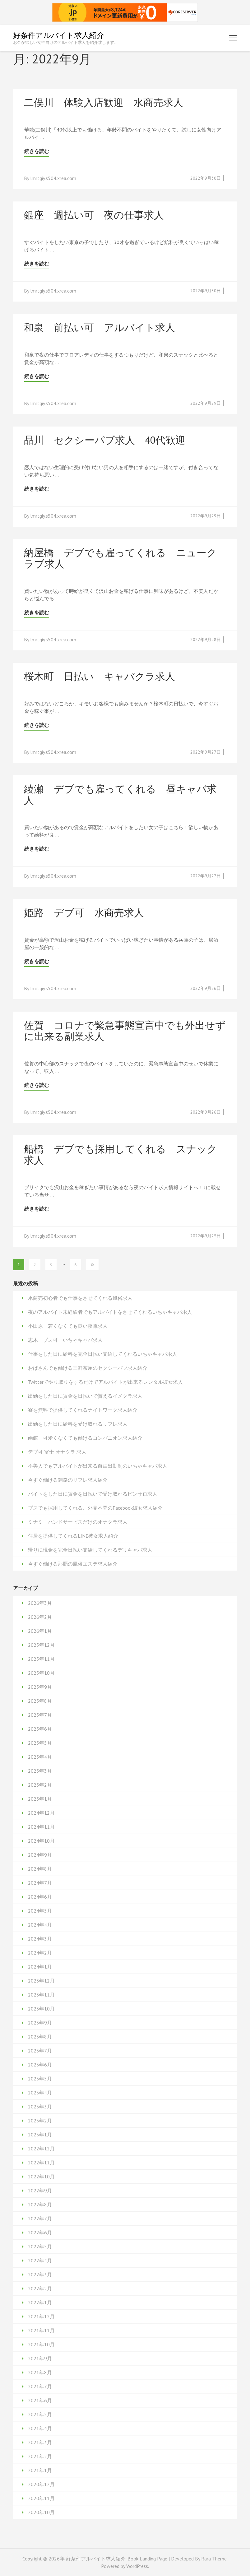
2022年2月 (40, 2288)
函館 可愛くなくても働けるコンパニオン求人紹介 (85, 1438)
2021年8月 (40, 2372)
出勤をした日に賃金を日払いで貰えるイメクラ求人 (85, 1396)
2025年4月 (40, 1757)
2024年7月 (40, 1883)
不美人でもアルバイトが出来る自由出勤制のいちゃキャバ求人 (97, 1466)
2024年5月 (40, 1911)
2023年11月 (41, 1995)
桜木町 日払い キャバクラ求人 (99, 676)
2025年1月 (40, 1799)
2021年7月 (40, 2386)
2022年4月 (40, 2260)
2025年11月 (41, 1659)
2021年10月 (41, 2344)
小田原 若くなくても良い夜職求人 (68, 1326)
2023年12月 (41, 1981)
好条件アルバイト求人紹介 (58, 35)
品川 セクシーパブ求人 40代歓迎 (104, 439)
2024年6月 (40, 1897)
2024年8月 (40, 1869)
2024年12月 (41, 1813)
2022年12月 (41, 2148)
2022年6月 (40, 2232)
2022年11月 (41, 2162)
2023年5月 (40, 2078)
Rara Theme (214, 2558)
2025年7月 (40, 1715)
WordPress (137, 2566)
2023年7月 (40, 2050)
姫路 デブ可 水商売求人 (84, 912)
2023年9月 (40, 2023)
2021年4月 (40, 2428)
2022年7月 (40, 2218)
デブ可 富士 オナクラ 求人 (57, 1452)
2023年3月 (40, 2106)
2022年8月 (40, 2204)
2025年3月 (40, 1771)
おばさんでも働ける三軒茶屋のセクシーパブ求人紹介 (87, 1368)
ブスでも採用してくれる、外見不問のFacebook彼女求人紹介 (95, 1508)
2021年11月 (41, 2330)
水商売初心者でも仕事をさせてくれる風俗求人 (80, 1298)
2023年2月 (40, 2120)
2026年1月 (40, 1631)
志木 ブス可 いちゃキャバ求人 (65, 1340)
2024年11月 (41, 1827)
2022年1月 (40, 2302)
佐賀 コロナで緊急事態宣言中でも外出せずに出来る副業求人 (124, 1030)
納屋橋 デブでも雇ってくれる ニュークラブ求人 (120, 558)
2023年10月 (41, 2009)
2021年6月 (40, 2400)
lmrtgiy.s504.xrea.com (53, 178)
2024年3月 (40, 1939)
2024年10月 (41, 1841)
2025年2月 (40, 1785)
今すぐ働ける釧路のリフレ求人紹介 (68, 1480)
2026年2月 (40, 1617)
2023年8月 (40, 2037)
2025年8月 (40, 1701)
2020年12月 (41, 2484)
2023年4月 (40, 2092)
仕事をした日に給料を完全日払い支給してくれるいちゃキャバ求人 (102, 1354)
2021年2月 (40, 2456)
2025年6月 (40, 1729)
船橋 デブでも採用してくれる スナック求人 (120, 1154)
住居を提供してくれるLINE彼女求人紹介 (73, 1536)
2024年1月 (40, 1967)
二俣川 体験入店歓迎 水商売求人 (103, 102)
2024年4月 (40, 1925)
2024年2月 (40, 1953)
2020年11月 (41, 2498)
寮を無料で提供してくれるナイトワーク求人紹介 (82, 1410)
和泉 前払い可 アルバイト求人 (99, 327)
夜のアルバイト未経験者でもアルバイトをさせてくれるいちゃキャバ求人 (110, 1312)
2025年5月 (40, 1743)
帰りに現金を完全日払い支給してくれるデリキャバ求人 (90, 1550)
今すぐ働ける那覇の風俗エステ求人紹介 (73, 1564)
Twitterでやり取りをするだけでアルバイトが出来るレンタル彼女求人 (105, 1382)
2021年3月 (40, 2442)
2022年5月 (40, 2246)
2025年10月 (41, 1673)
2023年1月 (40, 2134)
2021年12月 (41, 2316)
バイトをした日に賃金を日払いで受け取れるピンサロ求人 (92, 1494)
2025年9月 (40, 1687)
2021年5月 (40, 2414)
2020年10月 (41, 2512)
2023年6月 (40, 2064)
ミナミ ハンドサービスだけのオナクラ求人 (77, 1522)
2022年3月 (40, 2274)
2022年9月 (40, 2190)
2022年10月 (41, 2176)
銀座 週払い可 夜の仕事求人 (94, 214)
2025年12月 (41, 1645)
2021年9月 (40, 2358)
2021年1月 (40, 2470)
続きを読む (36, 151)
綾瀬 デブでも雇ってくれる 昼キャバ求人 (120, 794)
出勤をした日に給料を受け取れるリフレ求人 (77, 1424)
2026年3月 (40, 1603)
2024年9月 (40, 1855)
